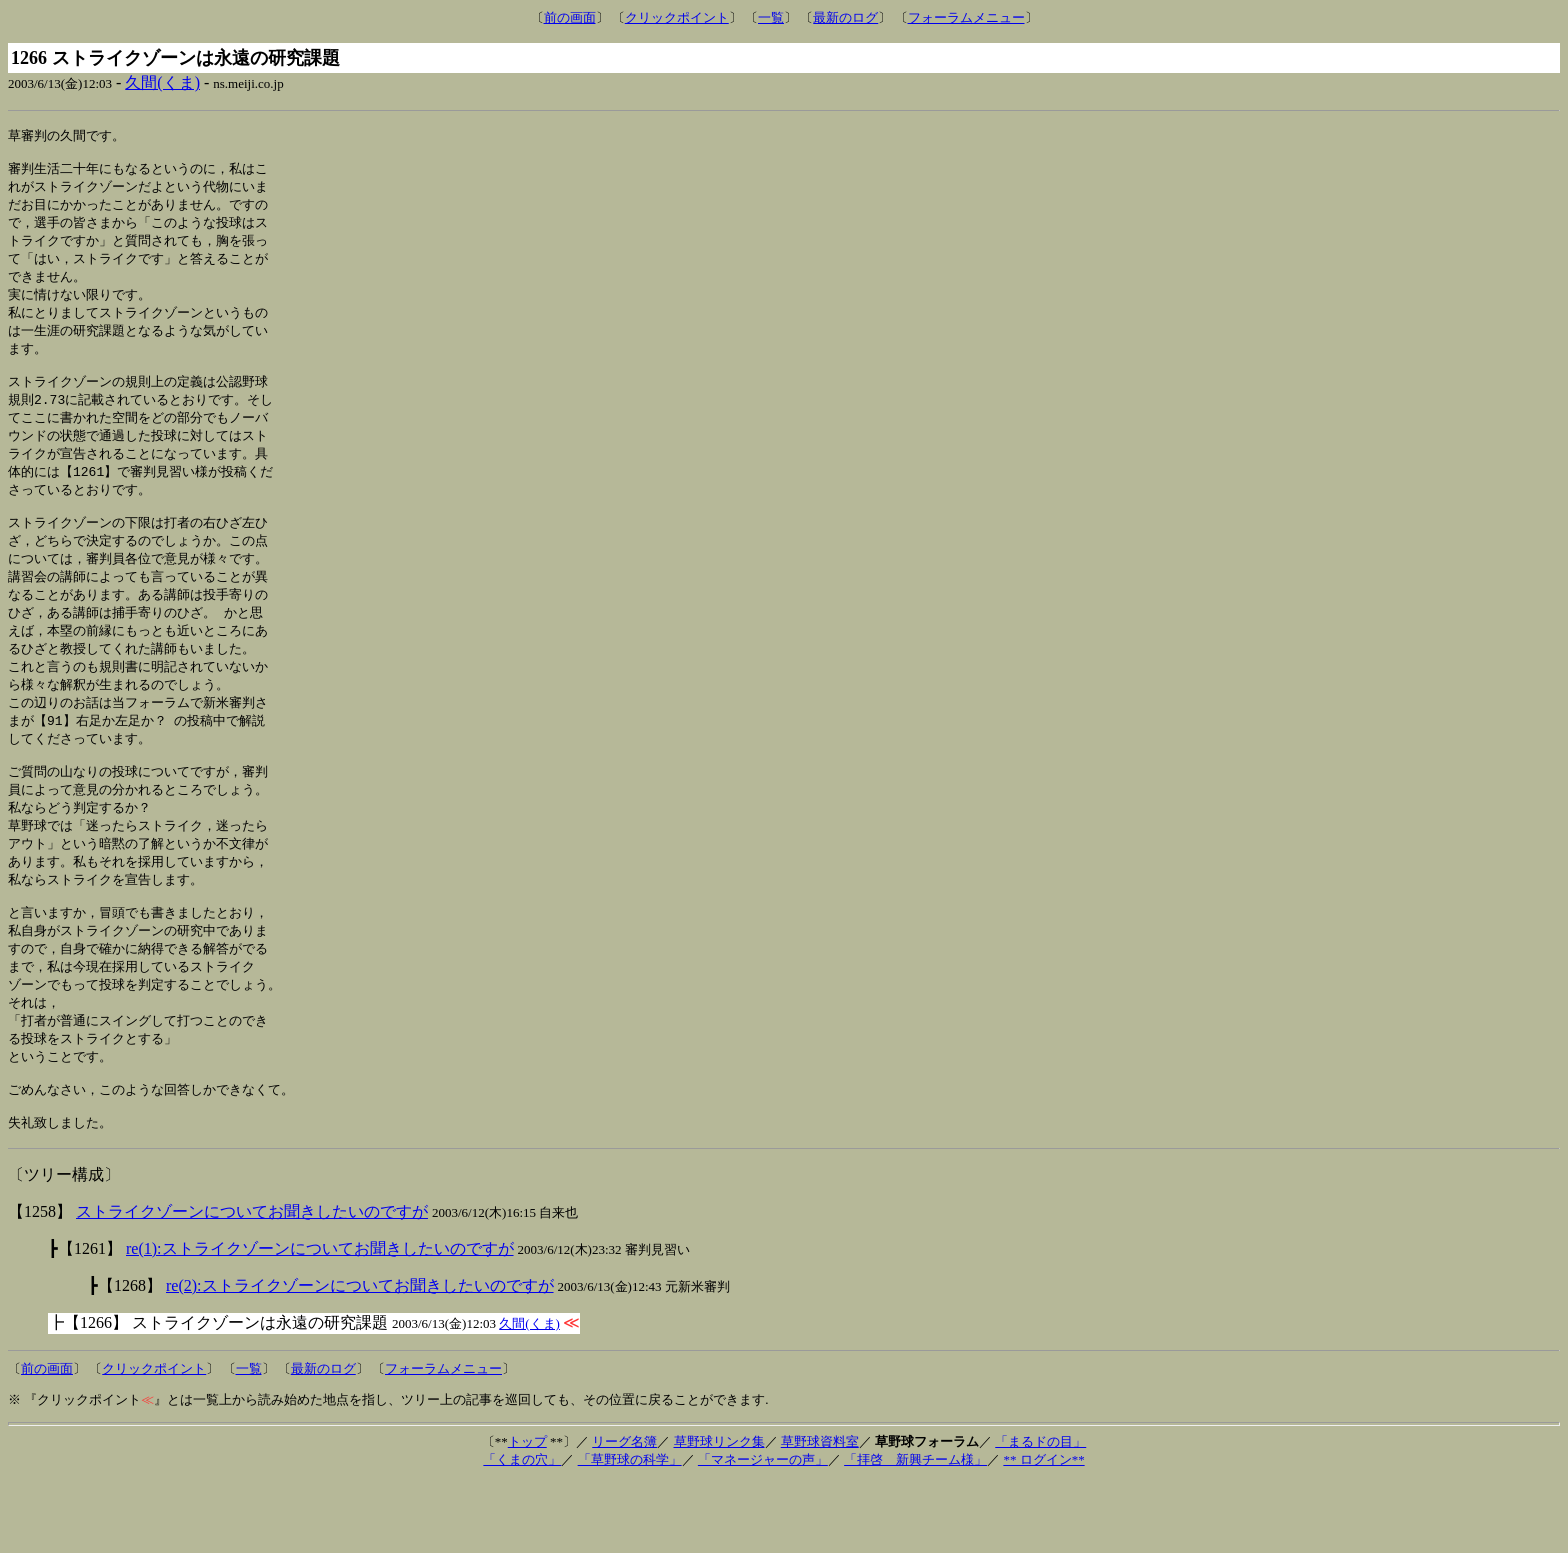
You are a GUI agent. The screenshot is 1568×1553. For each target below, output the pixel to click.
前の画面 (570, 17)
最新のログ (845, 17)
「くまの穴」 (522, 1530)
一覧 (771, 17)
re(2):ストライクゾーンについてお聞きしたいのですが (360, 1356)
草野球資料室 (820, 1512)
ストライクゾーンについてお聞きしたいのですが (252, 1282)
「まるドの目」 (1040, 1512)
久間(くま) (162, 82)
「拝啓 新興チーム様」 (915, 1530)
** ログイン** (1043, 1530)
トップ (527, 1512)
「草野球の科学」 (630, 1530)
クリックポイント (677, 17)
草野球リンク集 (719, 1512)
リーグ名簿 (624, 1512)
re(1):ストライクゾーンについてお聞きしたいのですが (320, 1319)
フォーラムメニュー (966, 17)
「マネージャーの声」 (763, 1530)
